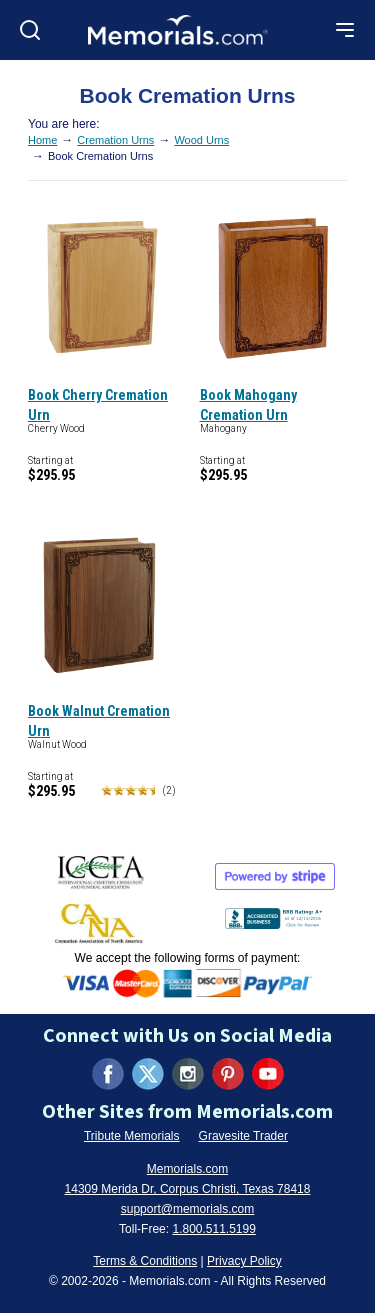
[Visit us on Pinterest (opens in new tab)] (228, 1074)
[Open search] (30, 30)
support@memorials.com (188, 1209)
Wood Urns (201, 140)
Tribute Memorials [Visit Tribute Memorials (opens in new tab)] (132, 1136)
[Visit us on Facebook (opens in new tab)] (108, 1074)
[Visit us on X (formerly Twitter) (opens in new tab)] (148, 1074)
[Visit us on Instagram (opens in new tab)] (188, 1074)
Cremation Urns (115, 140)
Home (42, 140)
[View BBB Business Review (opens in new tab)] (276, 914)
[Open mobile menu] (345, 30)
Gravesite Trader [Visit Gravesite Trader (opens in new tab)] (243, 1136)
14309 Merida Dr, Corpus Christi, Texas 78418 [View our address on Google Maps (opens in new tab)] (188, 1189)
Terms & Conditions (145, 1261)
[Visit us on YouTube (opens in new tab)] (268, 1074)
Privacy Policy (244, 1261)
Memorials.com (187, 1169)
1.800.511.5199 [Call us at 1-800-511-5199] (213, 1229)
